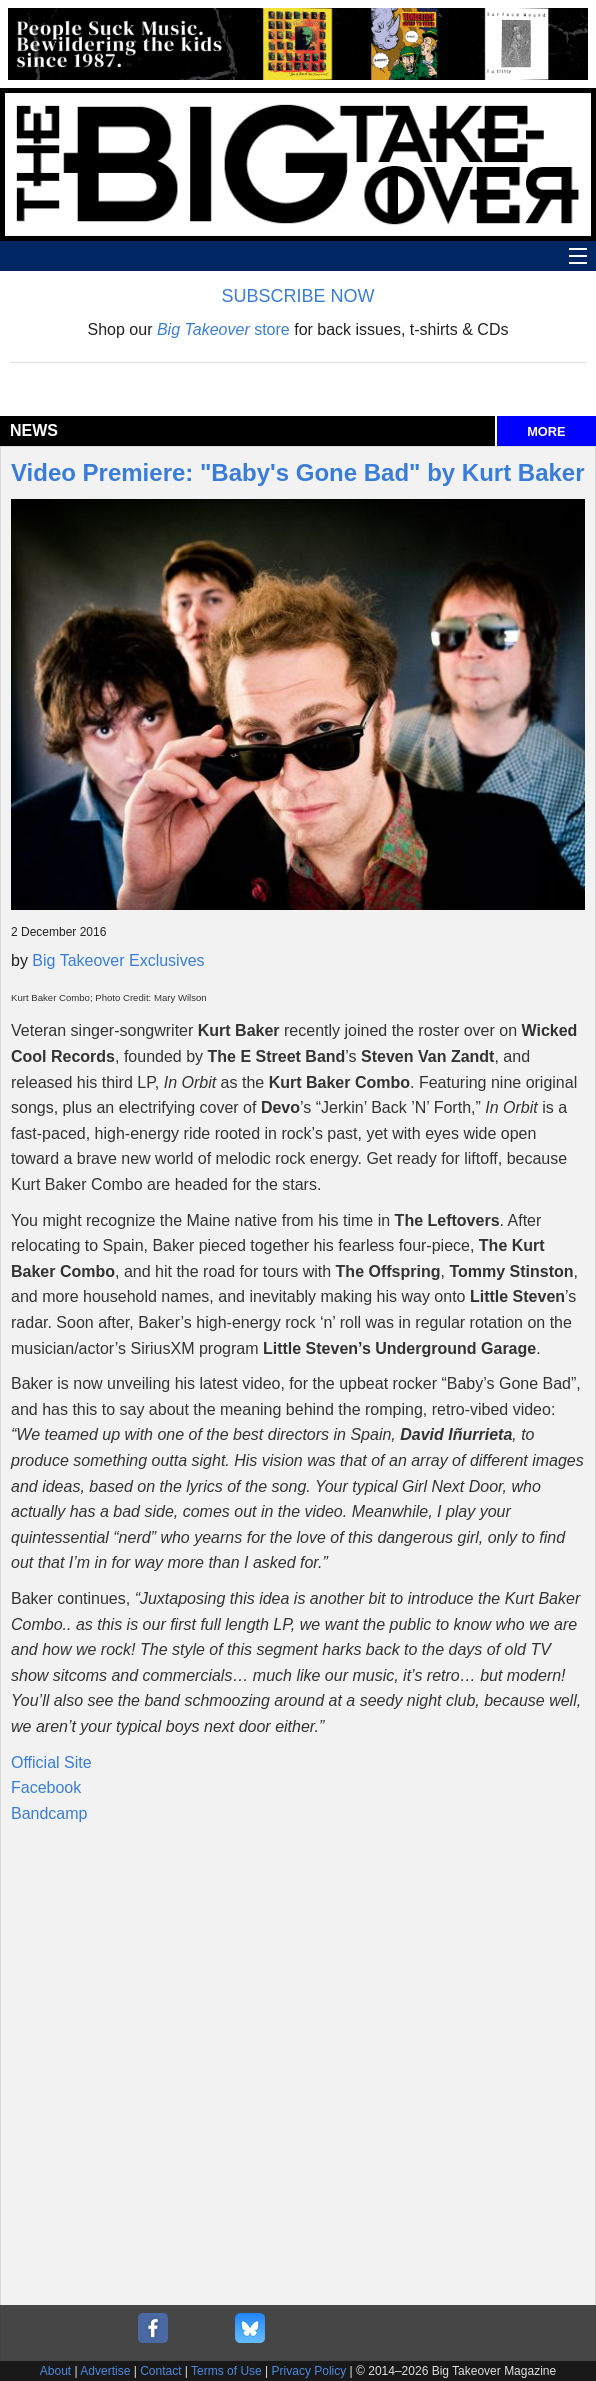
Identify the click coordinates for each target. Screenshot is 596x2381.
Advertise (105, 2371)
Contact (160, 2371)
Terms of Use (226, 2371)
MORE (546, 431)
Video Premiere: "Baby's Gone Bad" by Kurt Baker (298, 472)
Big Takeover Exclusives (118, 960)
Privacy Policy (309, 2371)
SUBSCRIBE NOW (297, 296)
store (223, 329)
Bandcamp (49, 1813)
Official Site (51, 1762)
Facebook (46, 1787)
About (55, 2371)
